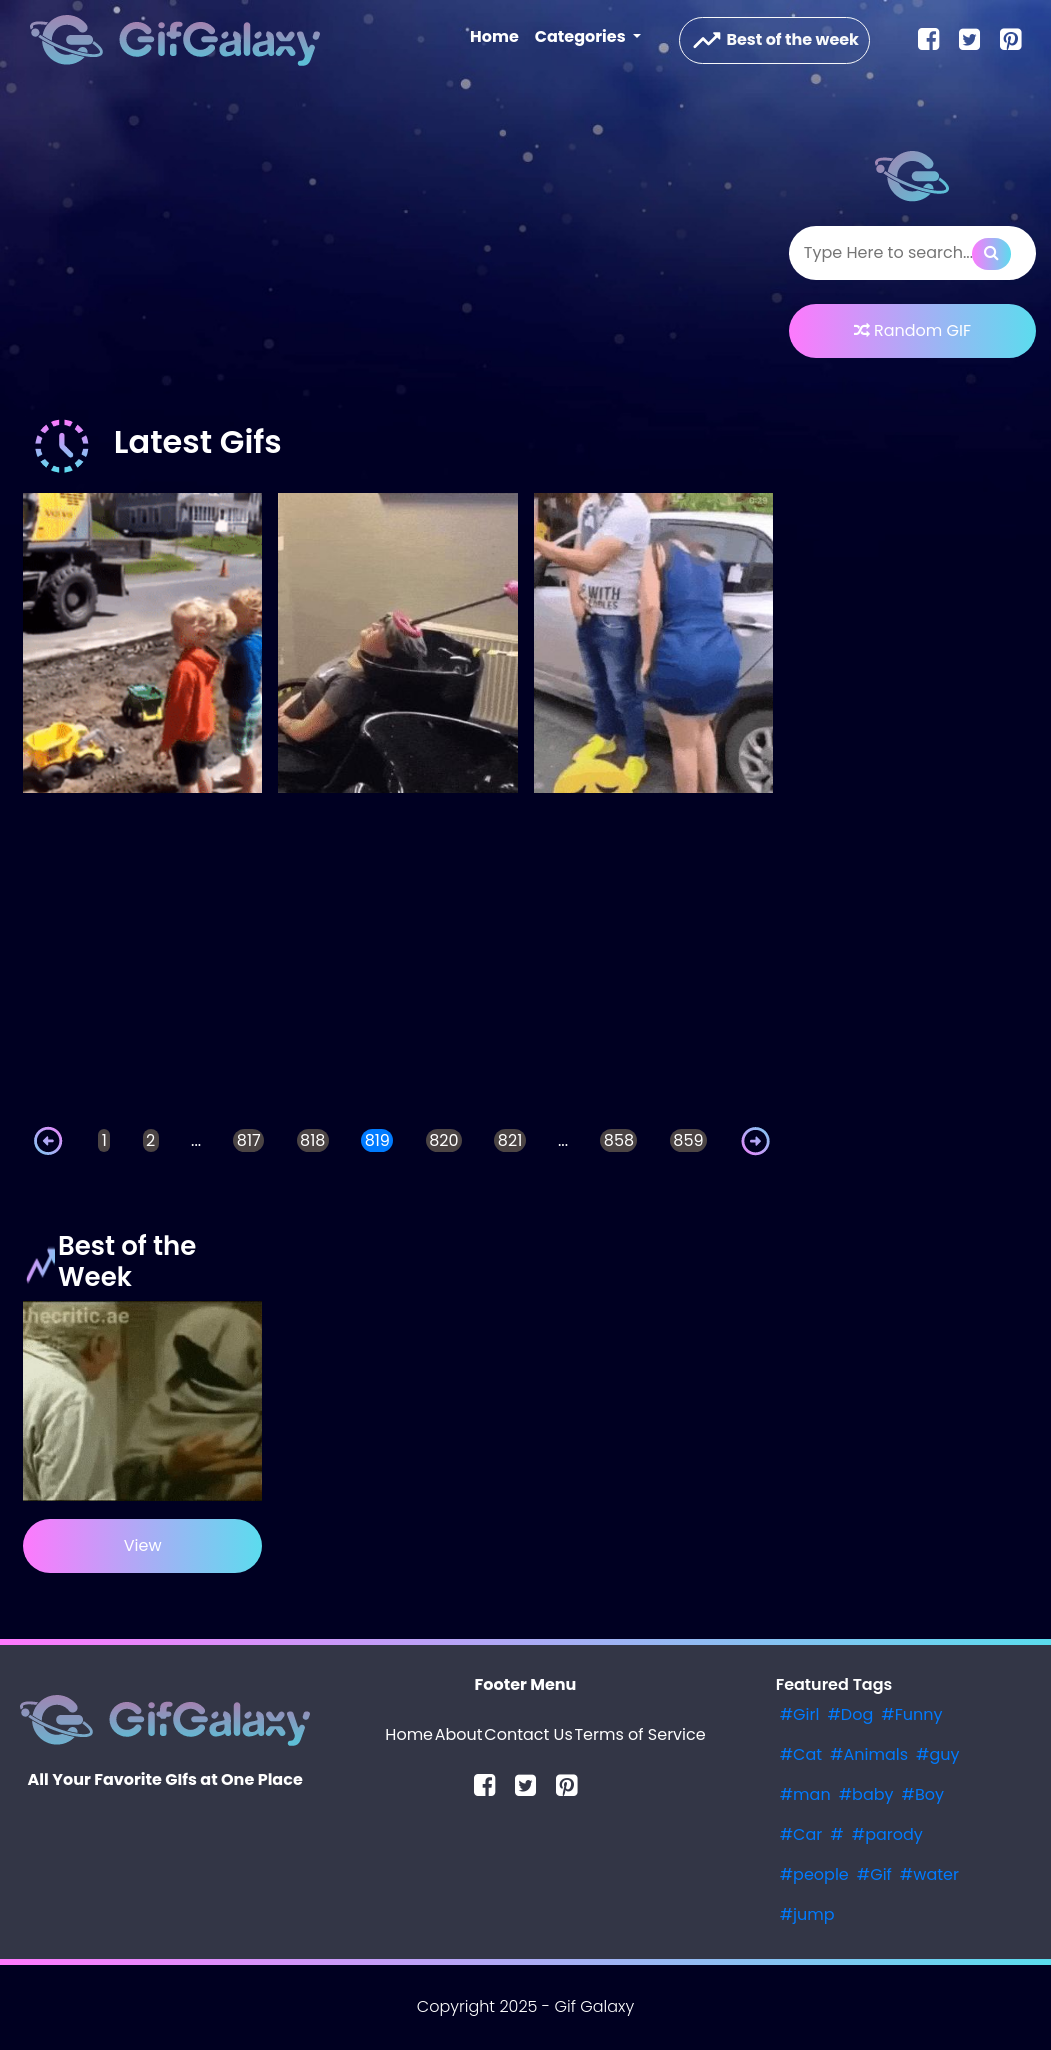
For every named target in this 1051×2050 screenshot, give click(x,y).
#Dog (850, 1714)
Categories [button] (582, 36)
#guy (938, 1754)
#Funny (911, 1714)
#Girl (800, 1714)
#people (814, 1874)
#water (929, 1874)
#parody (887, 1834)
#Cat (801, 1754)
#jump (807, 1914)
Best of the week (774, 40)
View (143, 1545)
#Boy (923, 1794)
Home (498, 36)
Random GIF (912, 330)
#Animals (869, 1754)
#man (805, 1794)
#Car (801, 1834)
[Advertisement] (398, 254)
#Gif (874, 1874)
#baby (866, 1794)
